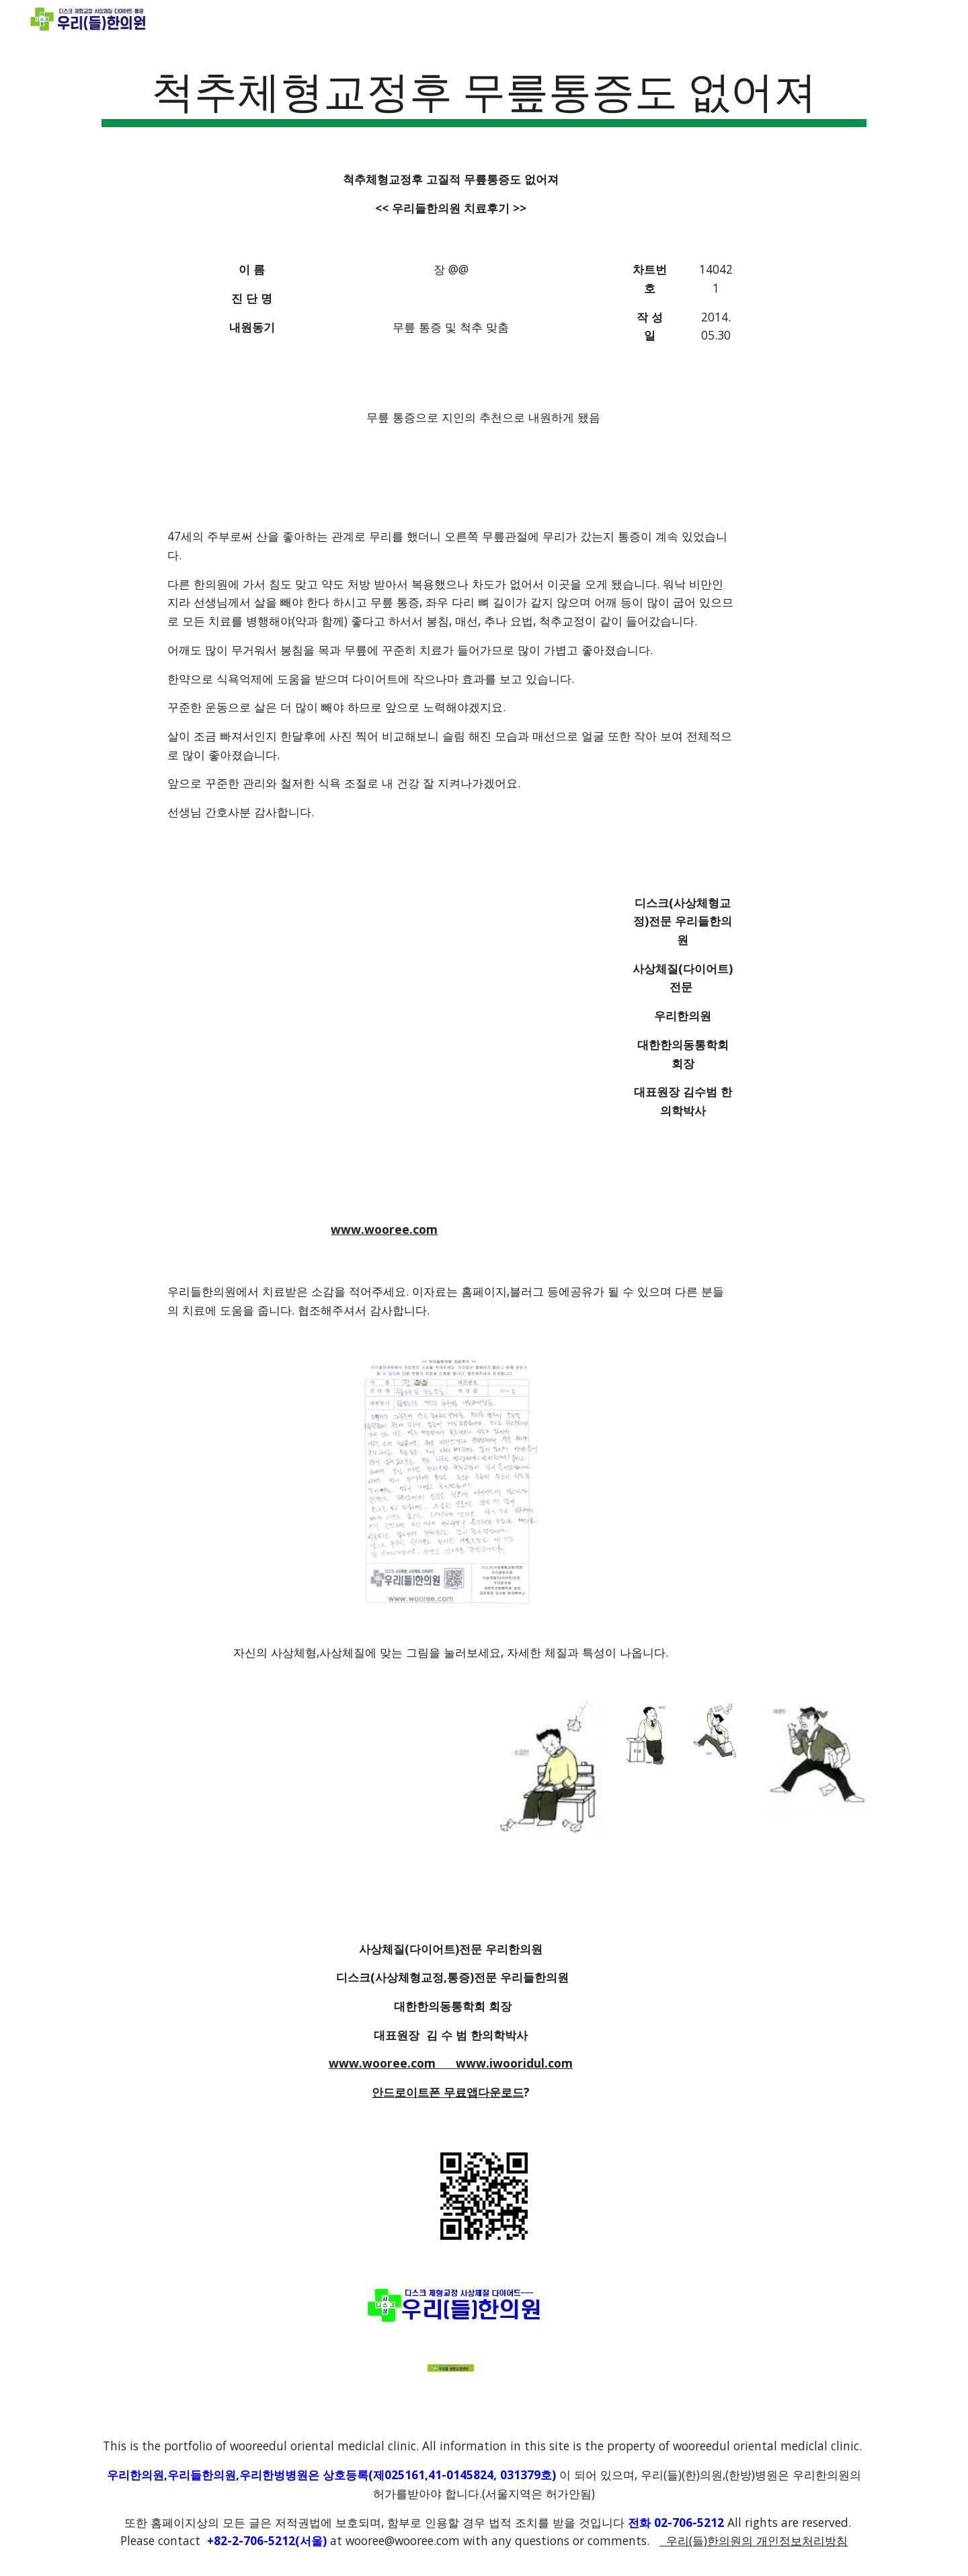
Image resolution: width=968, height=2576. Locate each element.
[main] (484, 94)
